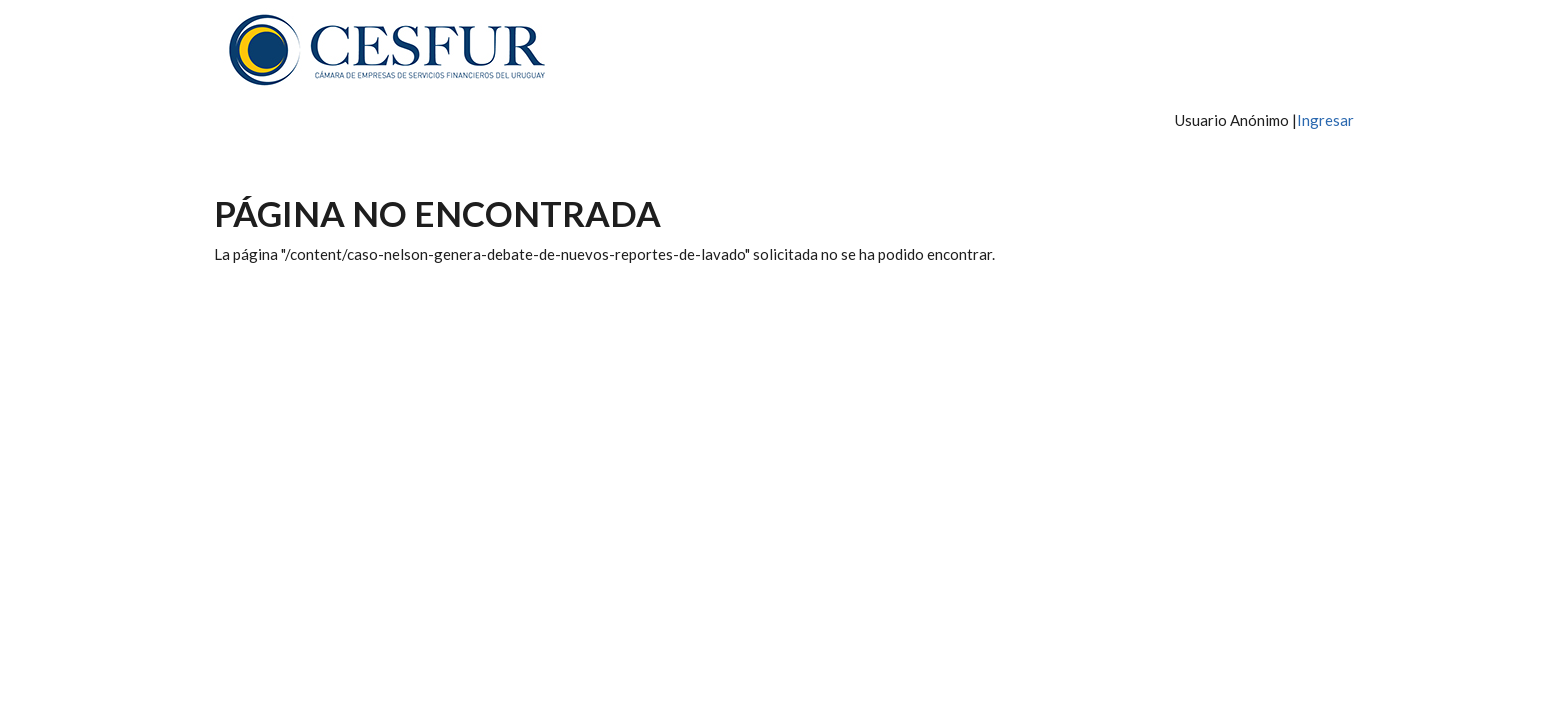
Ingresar (1325, 120)
